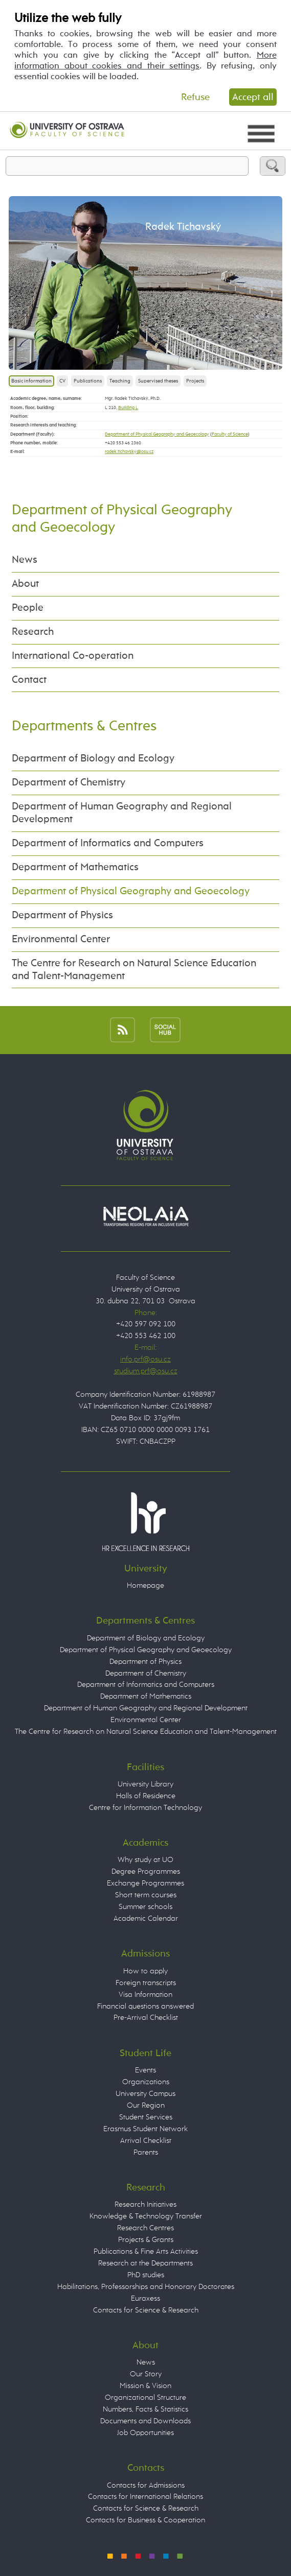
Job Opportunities (145, 2433)
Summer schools (145, 1907)
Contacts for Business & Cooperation (145, 2520)
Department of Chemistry (68, 782)
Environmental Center (61, 939)
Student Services (145, 2117)
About (25, 584)
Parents (145, 2152)
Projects (195, 381)
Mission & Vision (145, 2386)
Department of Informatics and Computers (108, 843)
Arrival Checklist (145, 2140)
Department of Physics (62, 915)
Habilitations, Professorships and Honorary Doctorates (145, 2287)
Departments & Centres (84, 726)
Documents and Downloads (145, 2421)
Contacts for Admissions (146, 2485)
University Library (145, 1784)
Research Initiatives (145, 2204)
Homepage (145, 1585)
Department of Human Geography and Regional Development (122, 813)
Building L (128, 408)
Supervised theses (158, 381)
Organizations (145, 2082)
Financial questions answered (145, 2006)
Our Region (146, 2105)
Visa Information (145, 1994)
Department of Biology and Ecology (93, 758)
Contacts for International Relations (145, 2496)
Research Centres (145, 2228)
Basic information (31, 381)
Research (33, 632)
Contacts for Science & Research (145, 2310)
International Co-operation (72, 656)
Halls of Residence (145, 1796)
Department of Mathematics (75, 867)
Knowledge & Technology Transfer (145, 2216)
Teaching (119, 381)
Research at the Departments (145, 2263)
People (27, 608)
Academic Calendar (146, 1918)
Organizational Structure (145, 2397)
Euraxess (145, 2298)
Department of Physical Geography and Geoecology (157, 434)
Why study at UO (145, 1860)
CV (62, 381)
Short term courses (145, 1895)
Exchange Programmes (145, 1883)
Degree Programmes (145, 1871)
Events (145, 2070)
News (24, 560)
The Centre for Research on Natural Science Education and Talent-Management (134, 970)
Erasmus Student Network (145, 2129)
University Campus (145, 2093)
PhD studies (145, 2275)
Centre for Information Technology (145, 1807)
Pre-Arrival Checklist (146, 2017)
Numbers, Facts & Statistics (145, 2409)
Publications (88, 381)
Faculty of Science (230, 434)
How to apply (145, 1971)
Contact (29, 680)
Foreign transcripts (146, 1983)
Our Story (146, 2374)
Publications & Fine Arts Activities (146, 2251)
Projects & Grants (145, 2240)
